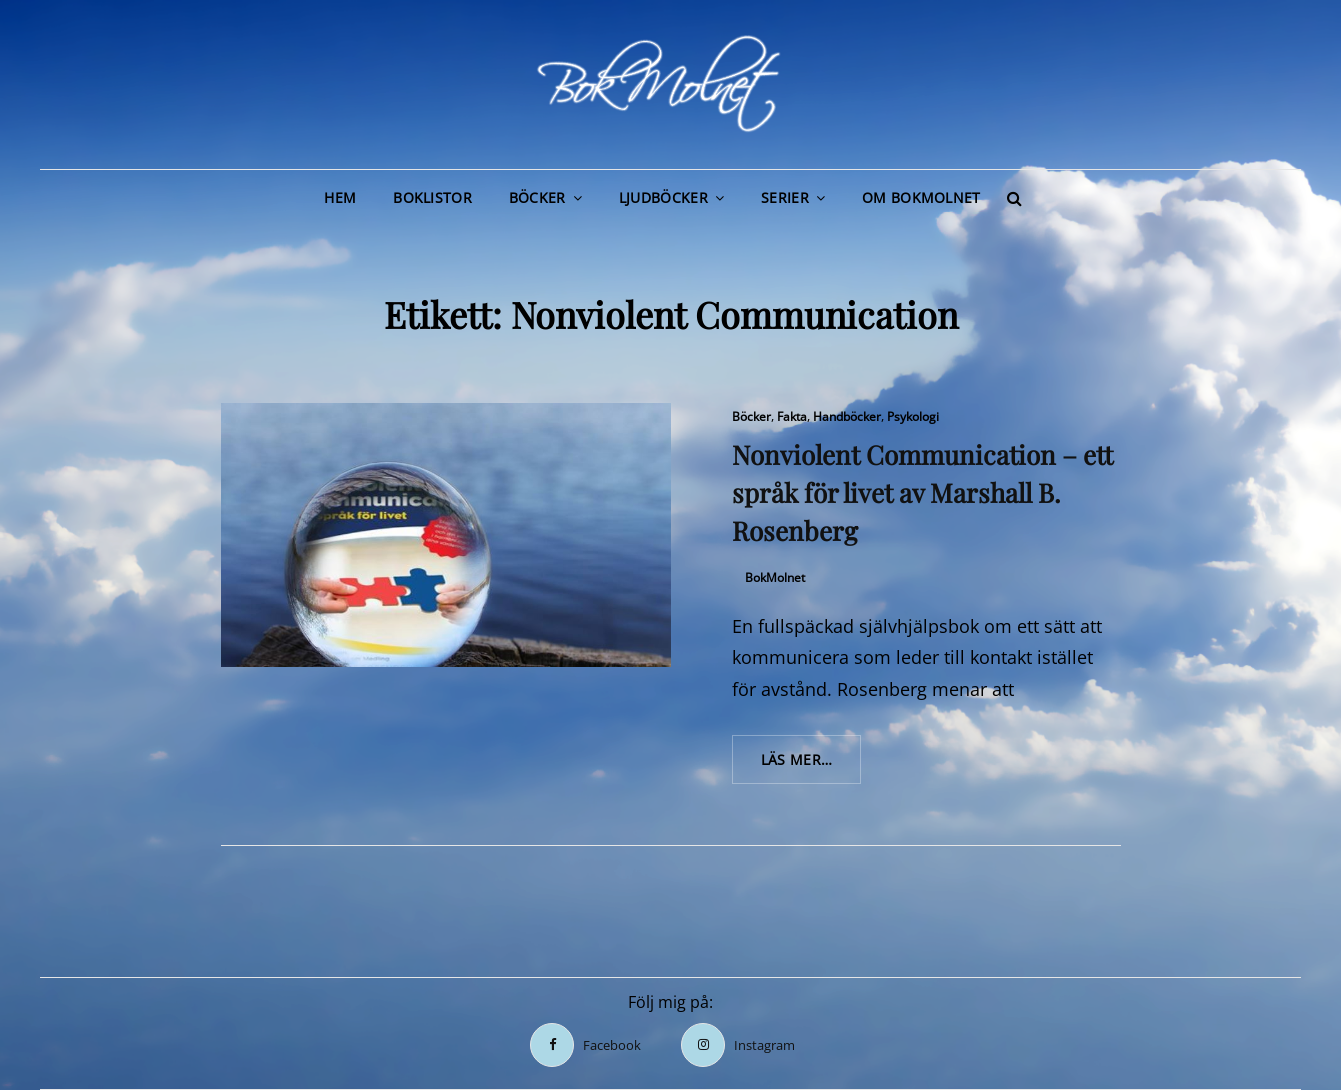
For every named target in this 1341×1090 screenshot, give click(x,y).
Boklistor (432, 197)
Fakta (792, 416)
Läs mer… (811, 766)
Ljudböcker (663, 197)
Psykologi (913, 416)
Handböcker (847, 416)
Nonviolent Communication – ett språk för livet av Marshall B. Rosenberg (922, 492)
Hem (340, 197)
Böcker (537, 197)
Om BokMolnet (921, 197)
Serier (785, 197)
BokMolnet (775, 577)
